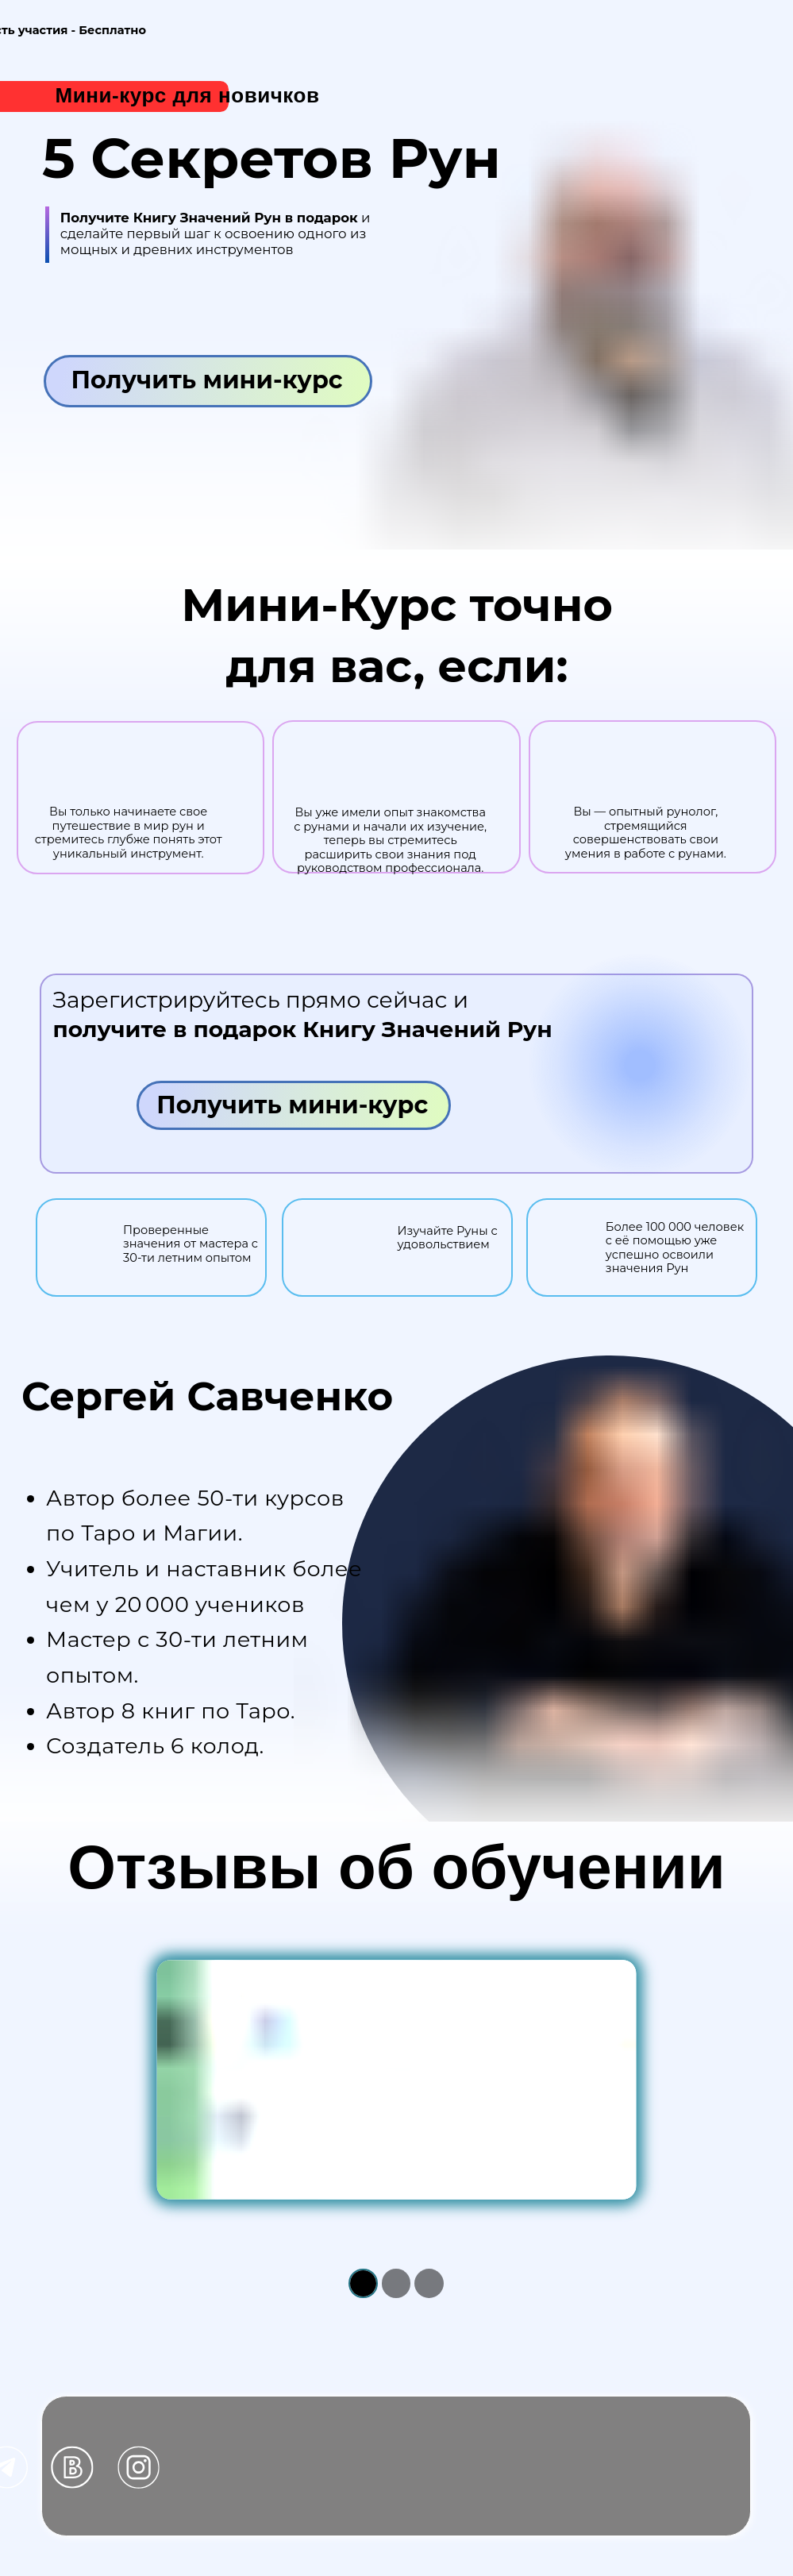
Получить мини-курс (206, 380)
